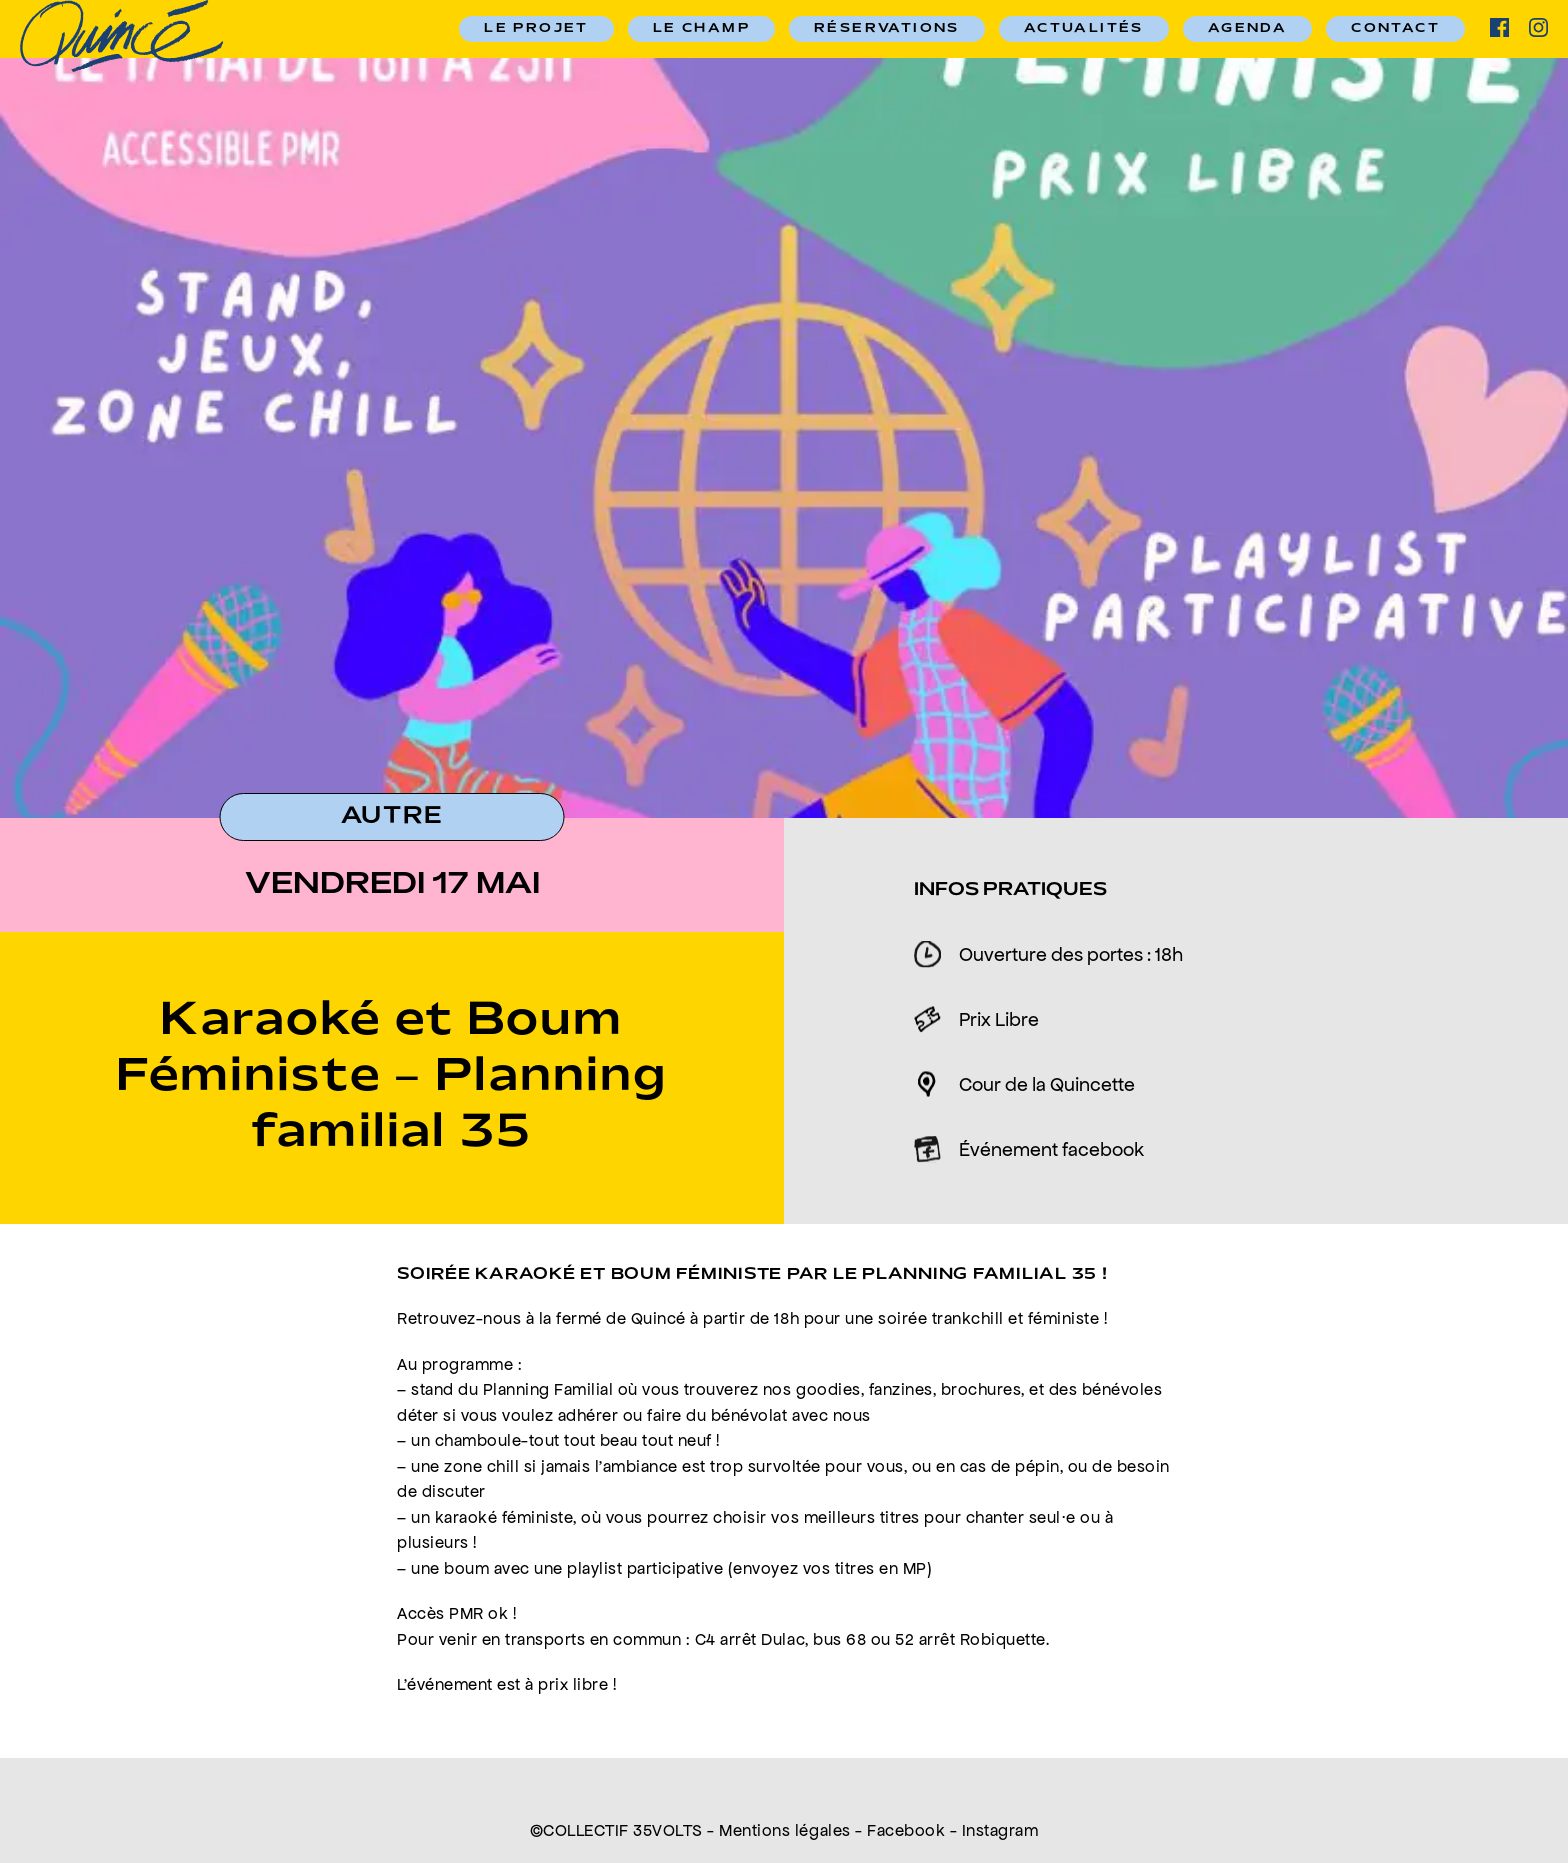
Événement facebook (1051, 1149)
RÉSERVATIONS (887, 29)
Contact (1395, 29)
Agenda (1247, 29)
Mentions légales (784, 1830)
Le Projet (536, 29)
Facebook (906, 1830)
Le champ (701, 29)
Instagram (1000, 1830)
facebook (1499, 27)
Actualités (1084, 29)
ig (1538, 27)
